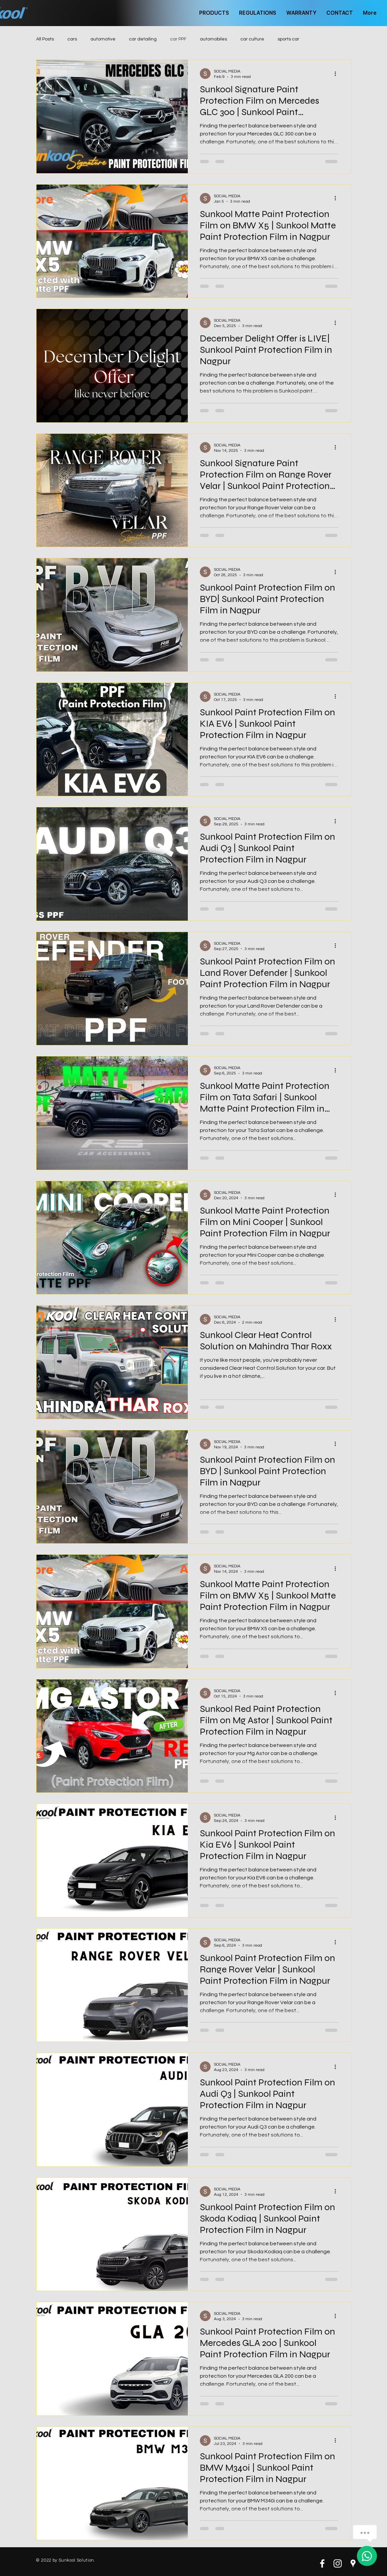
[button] (214, 13)
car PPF (178, 39)
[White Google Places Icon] (353, 2563)
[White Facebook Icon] (322, 2563)
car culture (252, 39)
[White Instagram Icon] (337, 2563)
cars (72, 39)
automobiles (213, 39)
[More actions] (337, 74)
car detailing (143, 39)
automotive (102, 39)
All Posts (45, 39)
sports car (288, 39)
